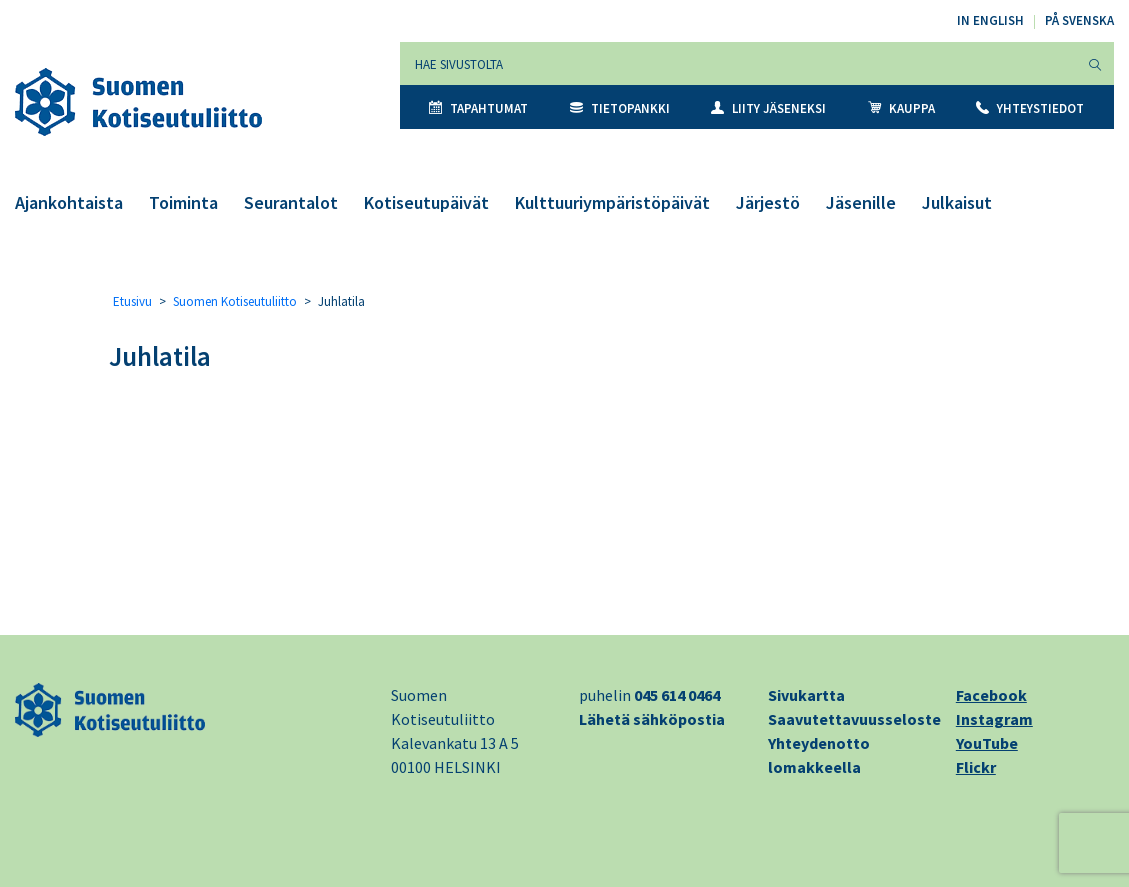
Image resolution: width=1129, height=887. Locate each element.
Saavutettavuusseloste (854, 719)
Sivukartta (806, 695)
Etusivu (132, 301)
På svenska (1079, 20)
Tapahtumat (478, 108)
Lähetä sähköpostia (652, 719)
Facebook (991, 695)
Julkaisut (957, 202)
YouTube (987, 743)
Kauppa (901, 108)
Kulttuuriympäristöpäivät (612, 202)
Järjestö (768, 202)
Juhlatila (160, 356)
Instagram (994, 719)
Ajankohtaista (69, 202)
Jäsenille (861, 202)
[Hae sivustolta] (738, 63)
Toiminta (183, 202)
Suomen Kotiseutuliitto (235, 301)
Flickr (976, 767)
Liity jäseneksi (768, 108)
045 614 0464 (677, 695)
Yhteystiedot (1030, 108)
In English (990, 20)
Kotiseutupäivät (426, 202)
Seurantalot (291, 202)
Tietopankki (620, 108)
